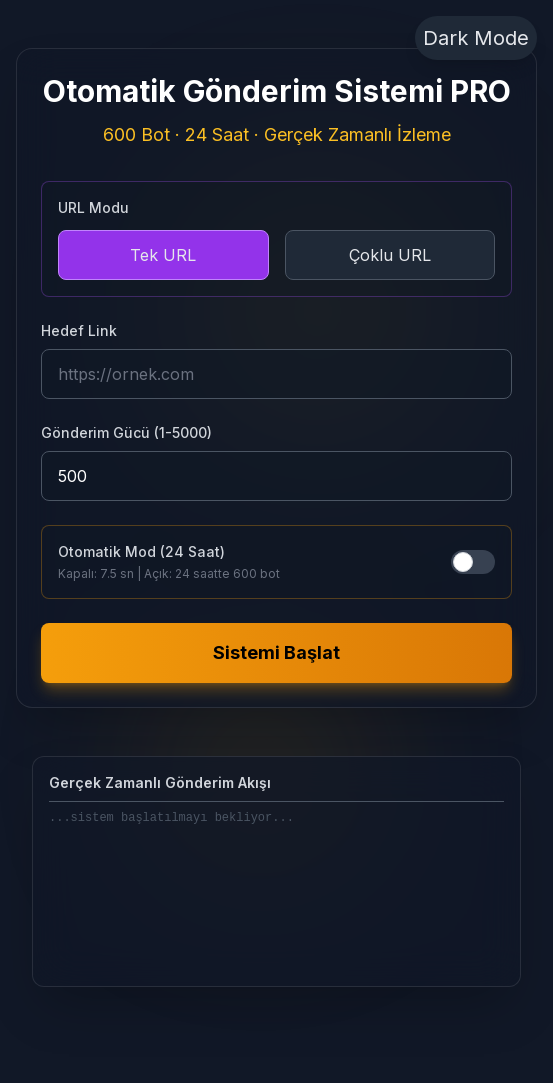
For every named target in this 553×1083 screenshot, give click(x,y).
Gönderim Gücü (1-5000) (126, 432)
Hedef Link (79, 330)
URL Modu (93, 207)
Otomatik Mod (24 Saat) (141, 551)
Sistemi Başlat (276, 652)
